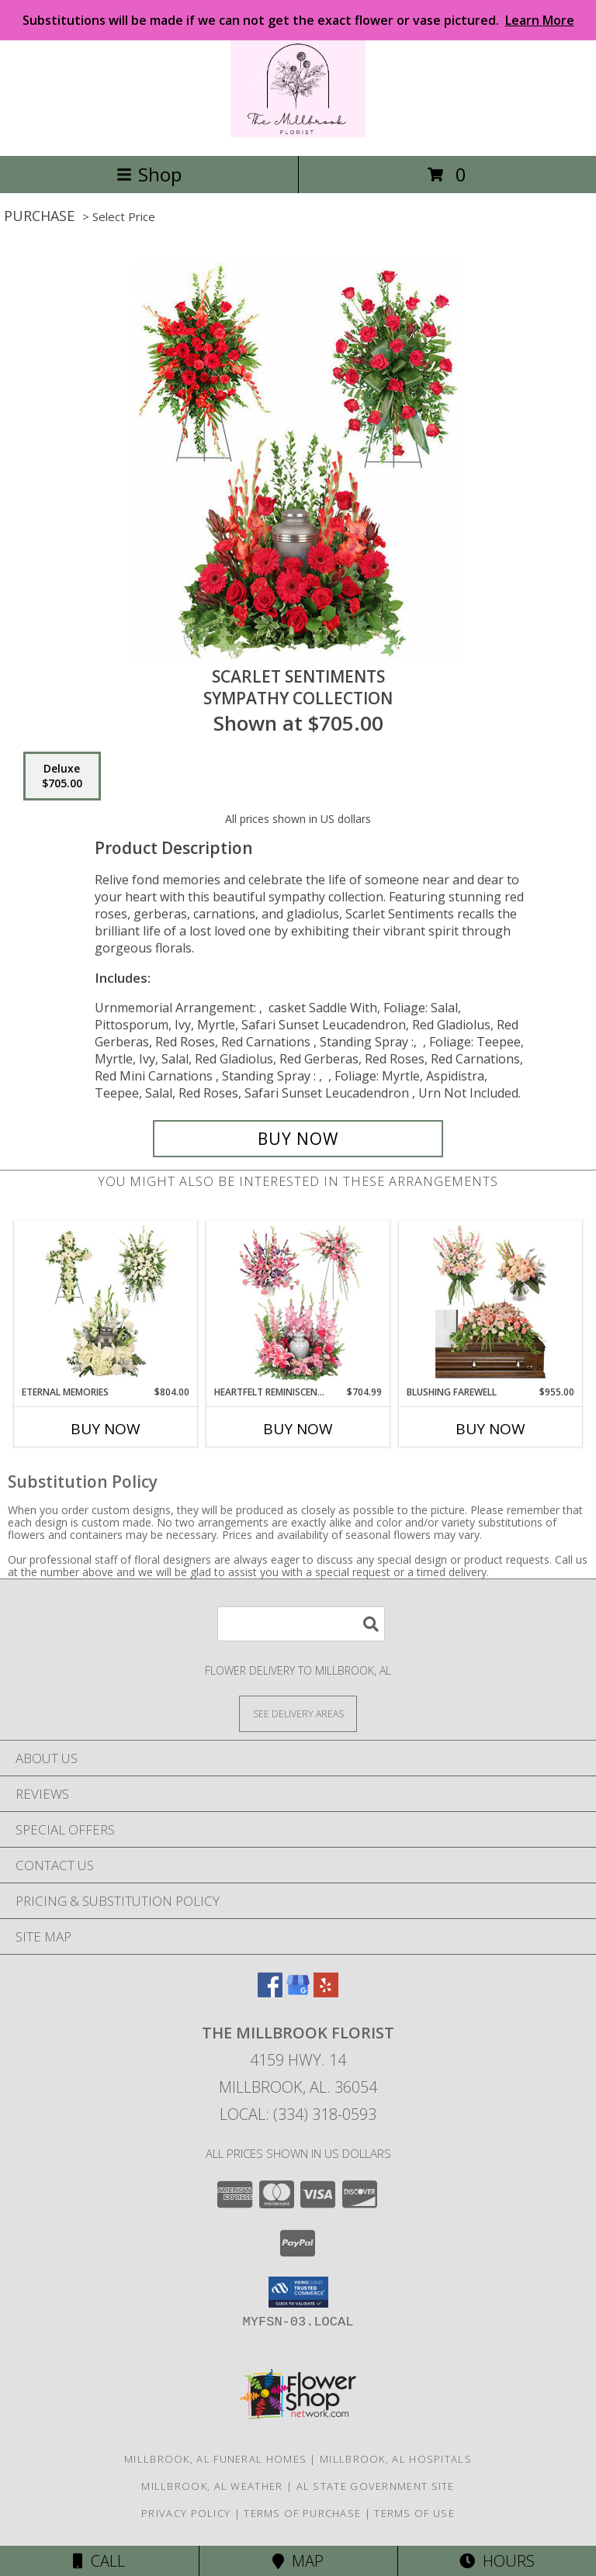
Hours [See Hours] (497, 2560)
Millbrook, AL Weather (211, 2486)
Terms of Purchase (302, 2513)
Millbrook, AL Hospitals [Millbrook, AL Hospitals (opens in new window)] (396, 2459)
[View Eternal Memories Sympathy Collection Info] (106, 1303)
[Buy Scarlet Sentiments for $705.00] (298, 1138)
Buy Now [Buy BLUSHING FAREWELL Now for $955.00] (490, 1429)
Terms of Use (414, 2513)
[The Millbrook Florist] (298, 133)
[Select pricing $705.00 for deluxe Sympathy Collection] (62, 776)
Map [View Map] (298, 2560)
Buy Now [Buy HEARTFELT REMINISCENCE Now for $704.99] (298, 1429)
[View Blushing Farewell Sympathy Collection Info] (491, 1303)
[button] (298, 2292)
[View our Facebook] (270, 1992)
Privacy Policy (185, 2513)
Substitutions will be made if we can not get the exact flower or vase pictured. (298, 20)
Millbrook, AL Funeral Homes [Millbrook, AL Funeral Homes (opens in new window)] (215, 2459)
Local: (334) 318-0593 (298, 2114)
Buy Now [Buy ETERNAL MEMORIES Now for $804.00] (105, 1429)
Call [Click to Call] (99, 2560)
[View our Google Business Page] (298, 1992)
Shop (149, 174)
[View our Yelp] (326, 1992)
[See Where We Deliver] (298, 1713)
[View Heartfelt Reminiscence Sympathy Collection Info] (298, 1303)
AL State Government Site (375, 2486)
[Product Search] (301, 1623)
